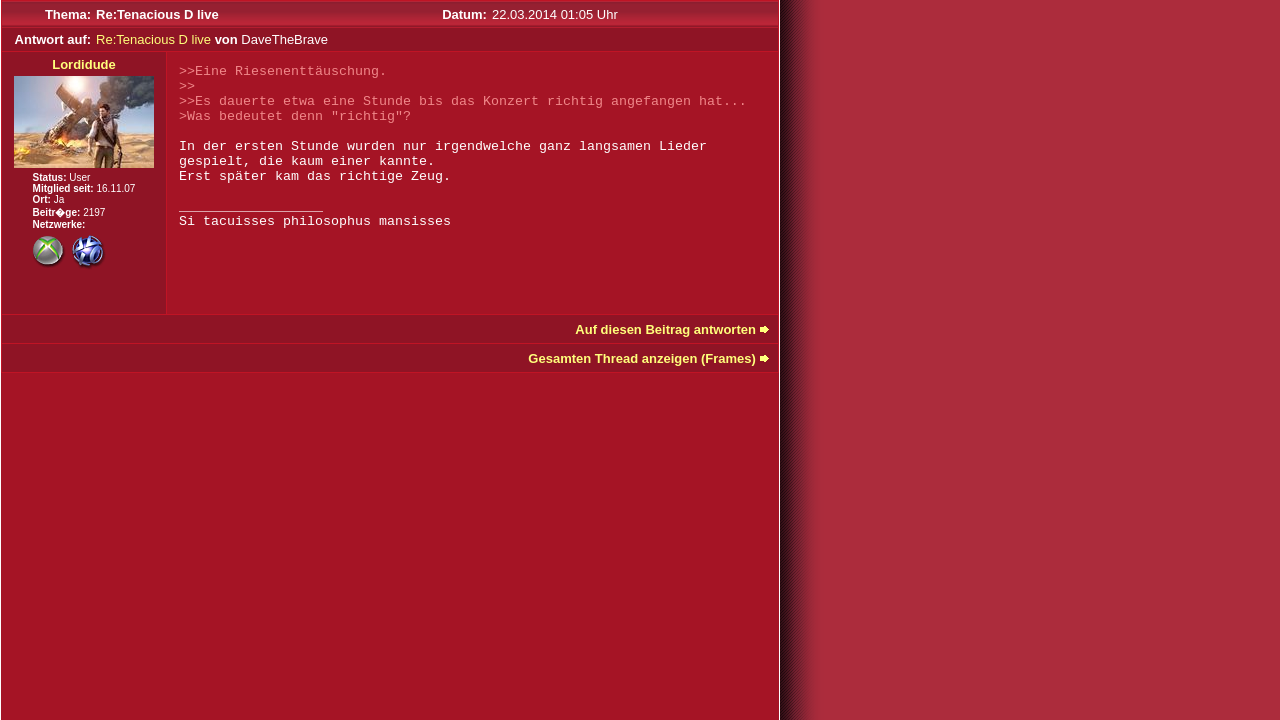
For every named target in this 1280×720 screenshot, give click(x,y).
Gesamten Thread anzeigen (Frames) (642, 358)
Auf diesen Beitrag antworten (665, 329)
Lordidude (84, 64)
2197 (94, 212)
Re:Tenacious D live (153, 39)
